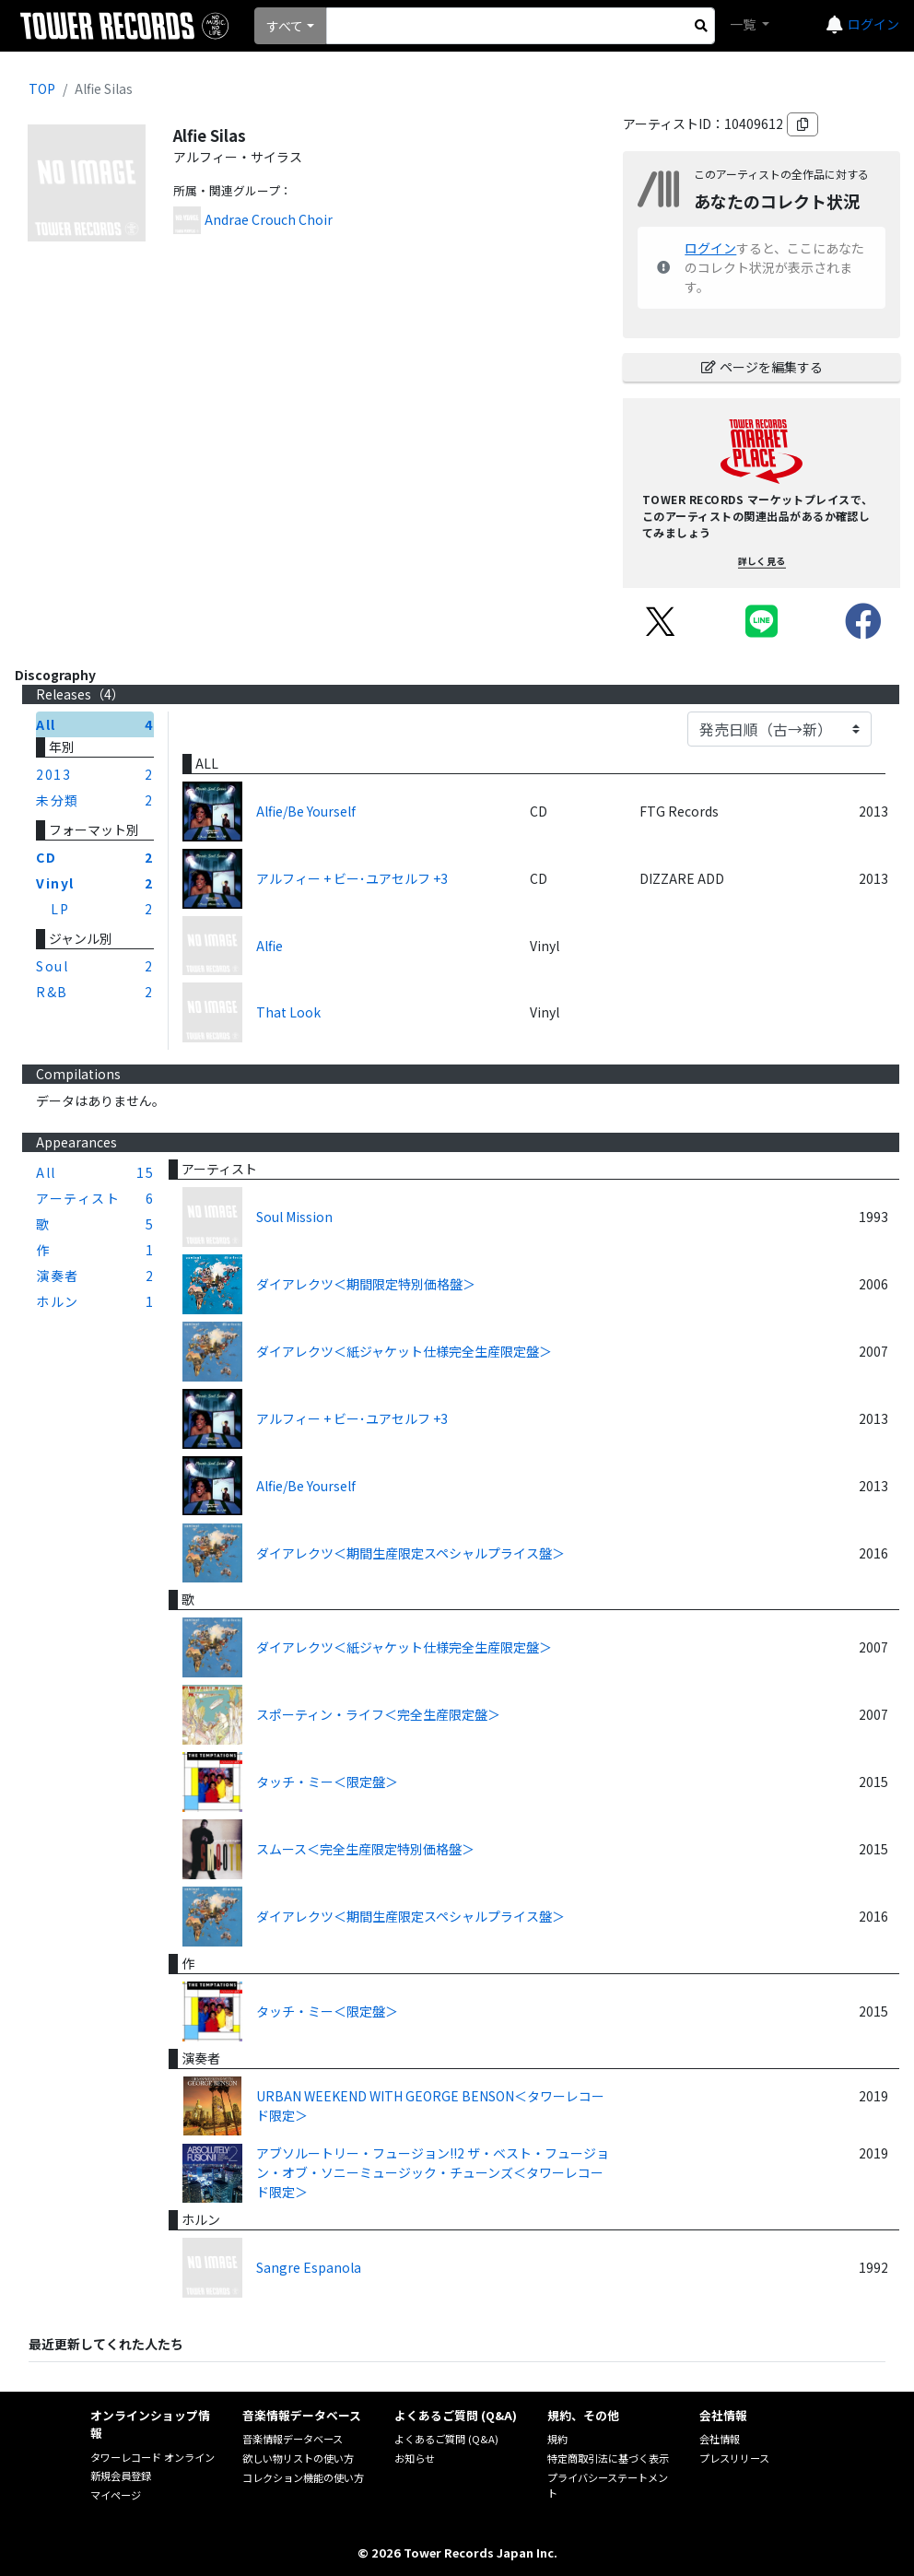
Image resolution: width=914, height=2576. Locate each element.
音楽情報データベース (292, 2438)
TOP (42, 88)
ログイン (873, 24)
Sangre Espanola (308, 2267)
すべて (284, 26)
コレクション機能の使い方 (303, 2477)
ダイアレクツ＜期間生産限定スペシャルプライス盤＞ (410, 1553)
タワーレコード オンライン (152, 2457)
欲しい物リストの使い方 (298, 2458)
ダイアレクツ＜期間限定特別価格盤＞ (365, 1284)
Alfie (269, 945)
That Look (288, 1012)
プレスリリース (734, 2458)
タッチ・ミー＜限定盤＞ (327, 1781)
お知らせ (414, 2458)
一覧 (744, 24)
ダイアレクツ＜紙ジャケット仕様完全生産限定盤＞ (404, 1351)
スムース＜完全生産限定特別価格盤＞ (365, 1849)
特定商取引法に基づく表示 (608, 2458)
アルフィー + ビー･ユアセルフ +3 (352, 878)
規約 (557, 2438)
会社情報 (719, 2438)
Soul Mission (294, 1216)
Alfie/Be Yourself (306, 811)
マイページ (115, 2495)
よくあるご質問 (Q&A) (446, 2438)
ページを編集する (762, 367)
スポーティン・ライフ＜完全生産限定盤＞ (378, 1714)
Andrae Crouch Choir (269, 219)
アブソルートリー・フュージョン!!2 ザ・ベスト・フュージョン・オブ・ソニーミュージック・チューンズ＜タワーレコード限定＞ (432, 2172)
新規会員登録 (120, 2475)
